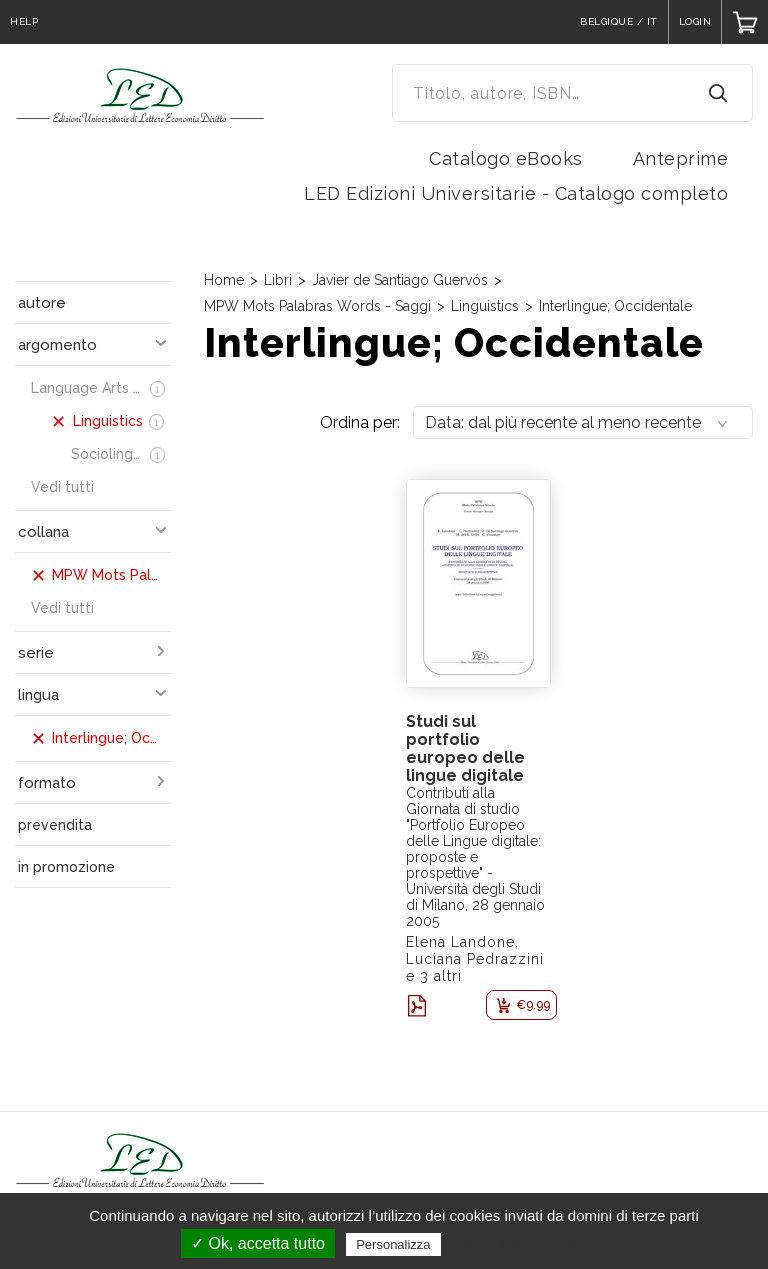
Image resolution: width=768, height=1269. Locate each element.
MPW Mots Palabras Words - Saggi (317, 306)
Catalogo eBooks (506, 158)
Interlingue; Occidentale (615, 306)
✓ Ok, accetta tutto (258, 1243)
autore (42, 303)
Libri (278, 280)
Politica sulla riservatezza (529, 1244)
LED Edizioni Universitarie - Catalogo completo (516, 193)
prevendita (55, 825)
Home (224, 280)
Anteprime (681, 158)
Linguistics (485, 306)
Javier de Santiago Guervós (400, 280)
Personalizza (393, 1244)
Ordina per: (360, 422)
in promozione (66, 867)
